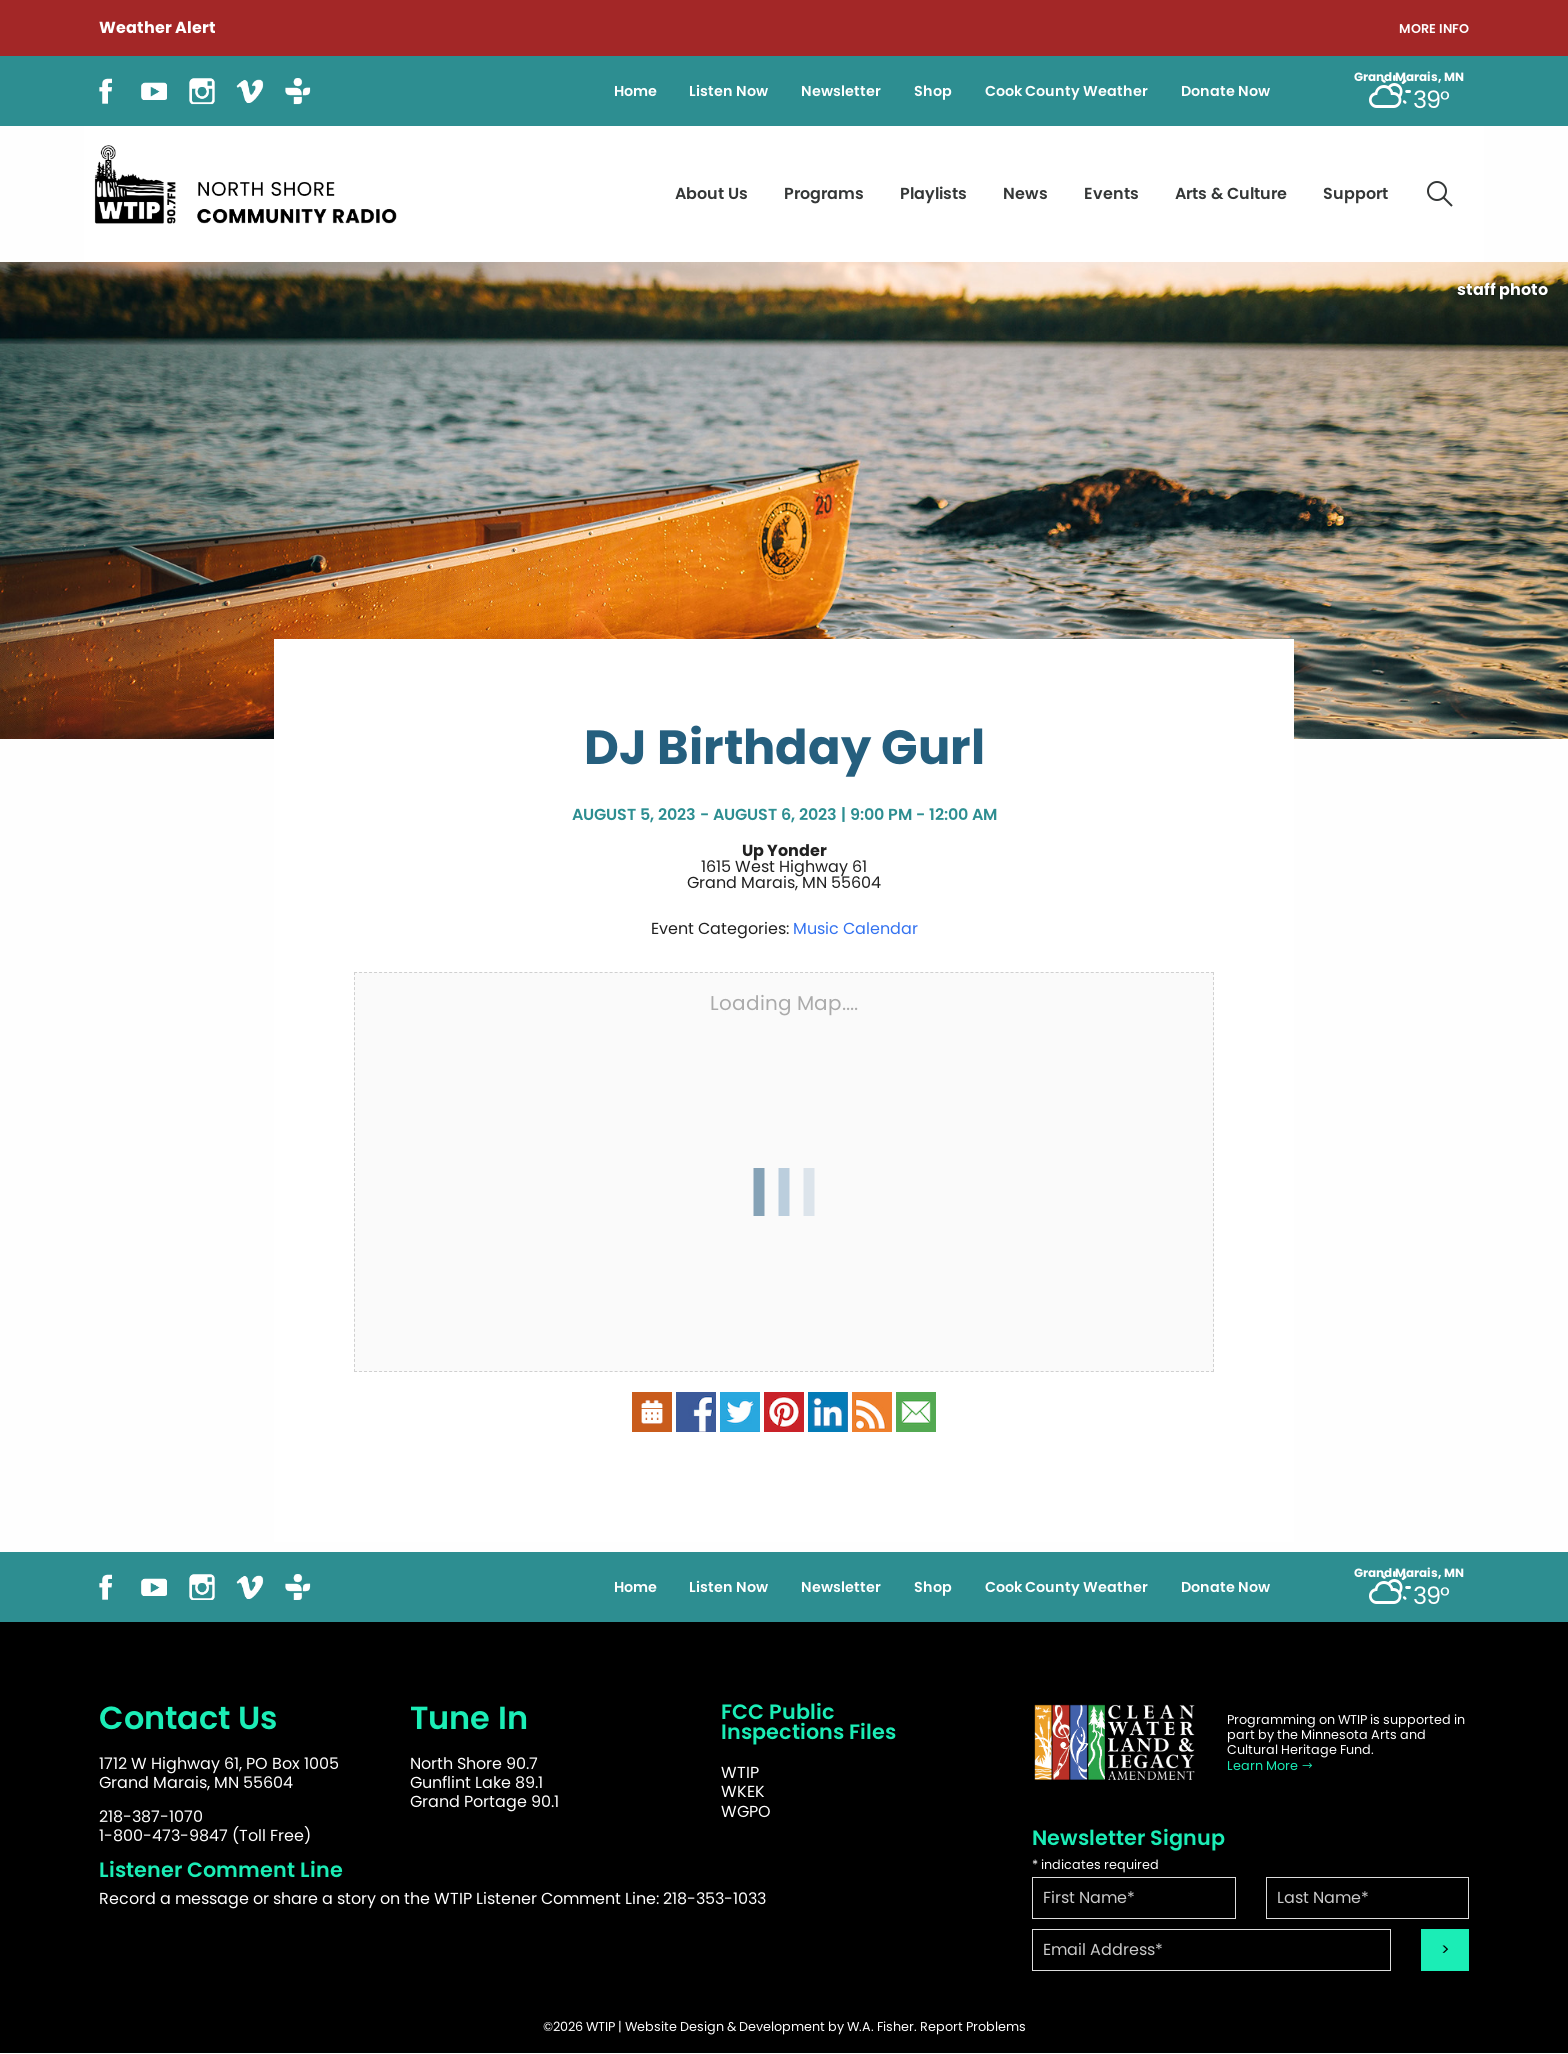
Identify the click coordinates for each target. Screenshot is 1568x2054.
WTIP (740, 1772)
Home (635, 91)
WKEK (743, 1791)
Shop (933, 91)
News (1025, 193)
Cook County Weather (1066, 91)
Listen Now (728, 91)
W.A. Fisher (880, 2026)
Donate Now (1225, 91)
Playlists (933, 193)
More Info (1434, 29)
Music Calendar (855, 928)
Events (1111, 193)
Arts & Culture (1231, 193)
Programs (824, 193)
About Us (711, 193)
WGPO (746, 1811)
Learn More (1270, 1765)
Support (1355, 193)
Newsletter (841, 91)
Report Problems (973, 2026)
